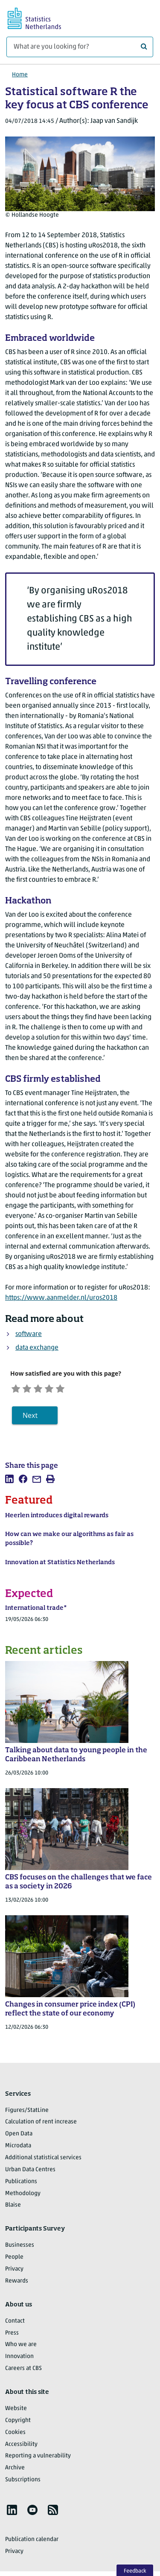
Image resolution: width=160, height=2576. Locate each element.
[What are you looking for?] (79, 47)
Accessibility (21, 2448)
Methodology (23, 2197)
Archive (15, 2471)
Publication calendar (31, 2543)
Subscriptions (23, 2483)
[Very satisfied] (79, 1389)
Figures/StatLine (27, 2114)
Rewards (16, 2284)
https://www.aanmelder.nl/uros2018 (61, 1298)
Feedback (135, 2571)
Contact (15, 2324)
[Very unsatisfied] (18, 1389)
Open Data (18, 2137)
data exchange (36, 1348)
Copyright (18, 2424)
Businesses (19, 2249)
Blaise (13, 2209)
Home (20, 75)
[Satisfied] (63, 1389)
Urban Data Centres (30, 2173)
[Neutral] (48, 1389)
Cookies (15, 2436)
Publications (21, 2185)
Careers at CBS (23, 2372)
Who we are (21, 2348)
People (14, 2261)
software (28, 1334)
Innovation (19, 2360)
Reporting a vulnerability (38, 2460)
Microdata (18, 2149)
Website (16, 2412)
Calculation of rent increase (41, 2126)
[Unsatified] (33, 1389)
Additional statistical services (43, 2161)
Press (12, 2336)
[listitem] (9, 1483)
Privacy (14, 2273)
